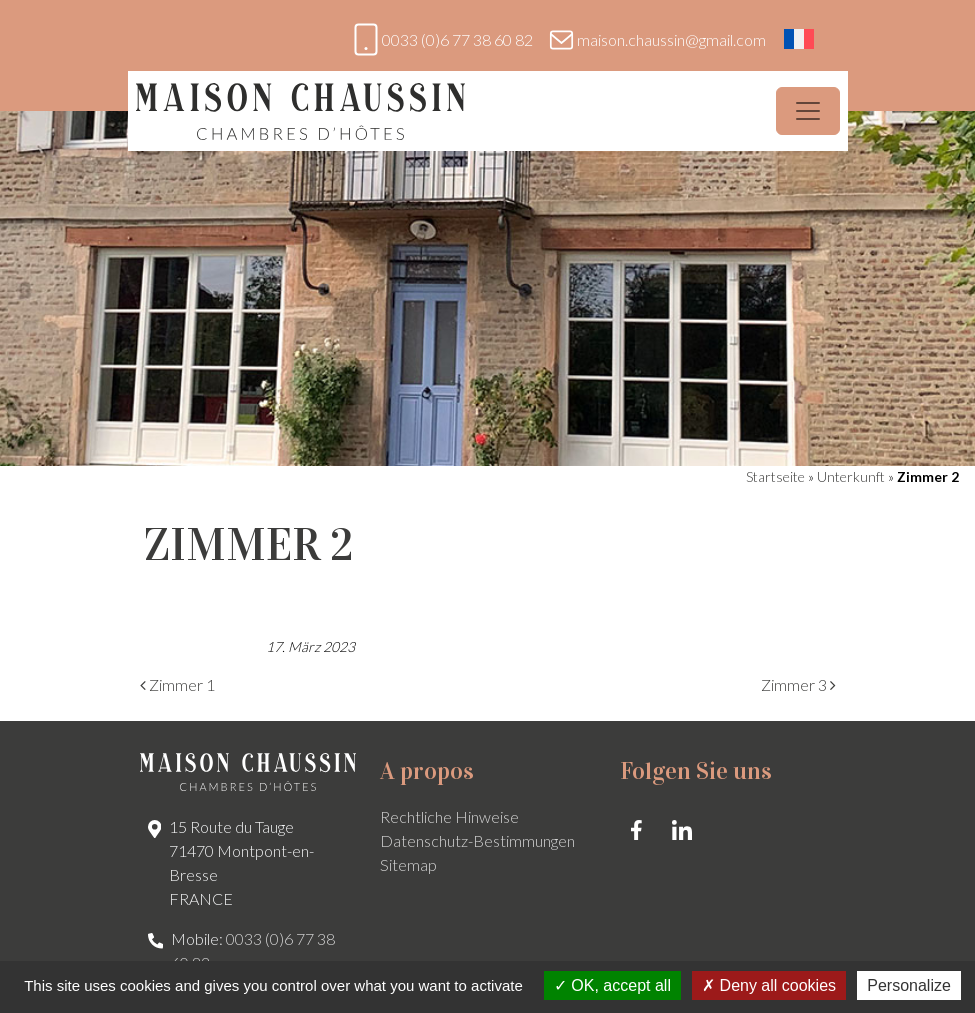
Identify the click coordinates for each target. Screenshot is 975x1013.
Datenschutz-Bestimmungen (477, 840)
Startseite (775, 476)
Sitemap (408, 864)
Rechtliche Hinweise (449, 816)
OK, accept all (612, 985)
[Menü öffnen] (808, 111)
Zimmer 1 (177, 684)
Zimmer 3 (798, 684)
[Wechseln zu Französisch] (799, 39)
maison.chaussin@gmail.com (671, 39)
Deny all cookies (769, 985)
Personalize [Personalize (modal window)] (909, 985)
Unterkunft (851, 476)
